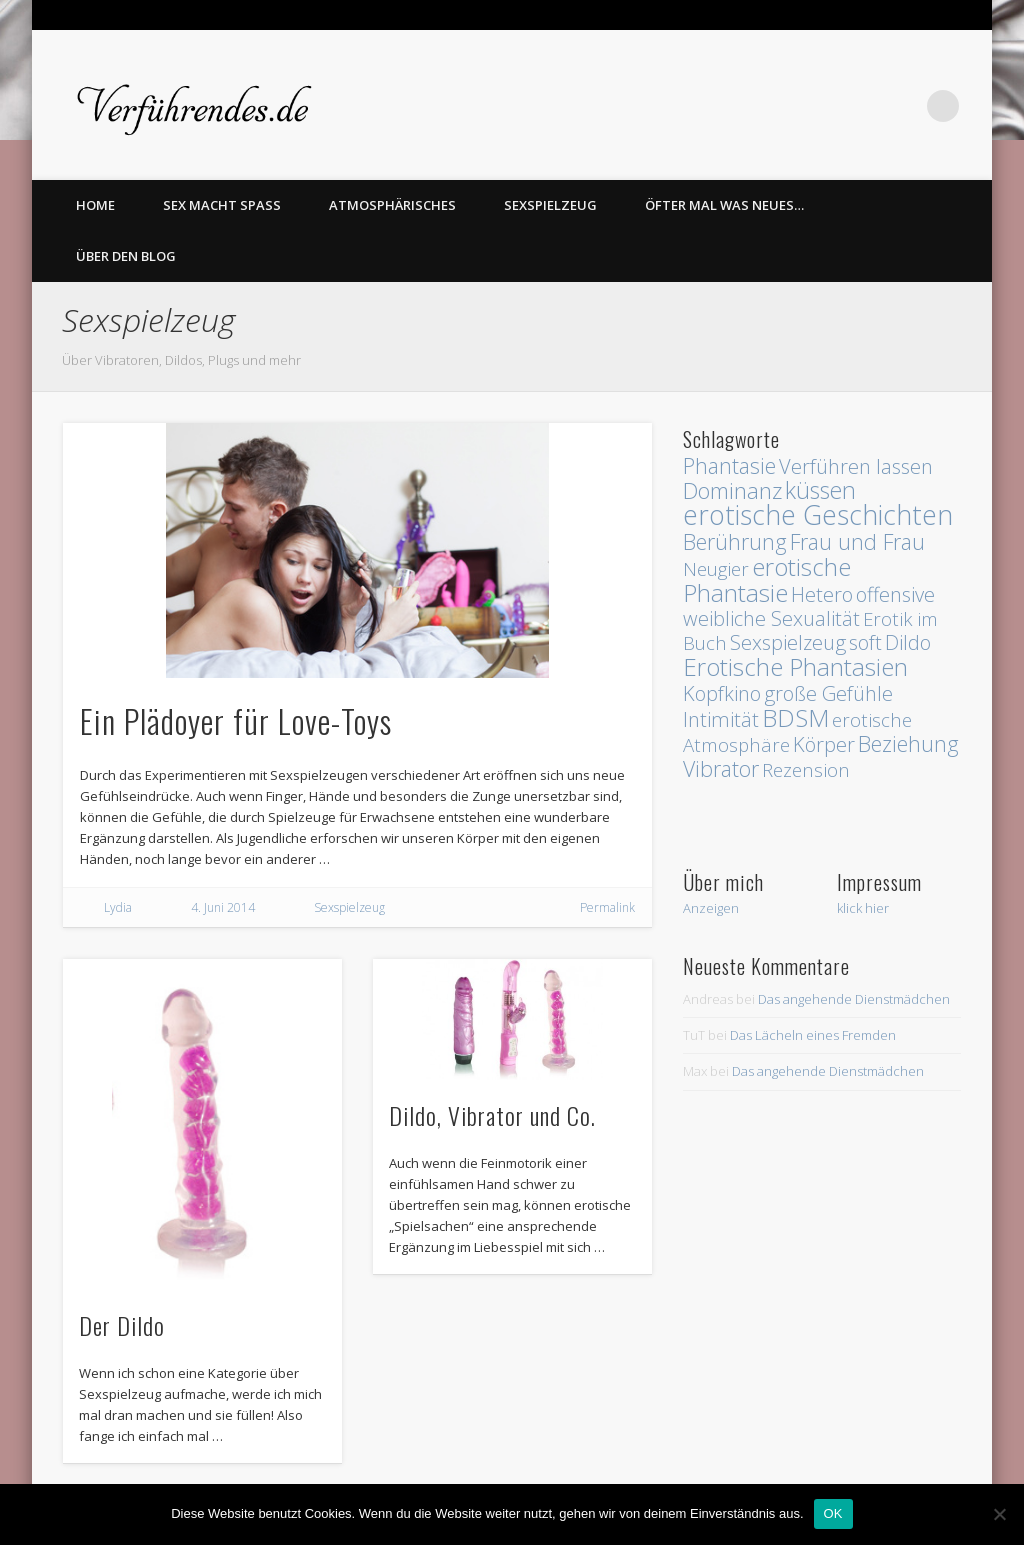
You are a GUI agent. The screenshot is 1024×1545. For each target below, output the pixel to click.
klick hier (863, 908)
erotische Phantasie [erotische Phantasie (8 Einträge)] (767, 579)
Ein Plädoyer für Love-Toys (236, 720)
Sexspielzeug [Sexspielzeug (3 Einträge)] (788, 642)
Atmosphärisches (392, 205)
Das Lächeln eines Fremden (813, 1035)
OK (833, 1513)
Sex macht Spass (222, 205)
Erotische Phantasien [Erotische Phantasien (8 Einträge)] (795, 666)
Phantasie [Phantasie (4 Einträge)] (729, 465)
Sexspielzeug (550, 205)
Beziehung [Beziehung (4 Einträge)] (908, 743)
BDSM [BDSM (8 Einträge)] (795, 717)
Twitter (902, 106)
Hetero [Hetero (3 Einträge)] (822, 594)
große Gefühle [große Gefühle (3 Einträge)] (828, 693)
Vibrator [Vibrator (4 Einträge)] (721, 768)
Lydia (118, 907)
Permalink (607, 907)
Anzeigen (711, 908)
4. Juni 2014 (223, 907)
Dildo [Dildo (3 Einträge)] (908, 642)
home (95, 205)
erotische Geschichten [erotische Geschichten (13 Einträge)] (818, 515)
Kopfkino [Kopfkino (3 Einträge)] (722, 693)
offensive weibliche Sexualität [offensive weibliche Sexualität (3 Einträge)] (809, 606)
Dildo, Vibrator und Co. (492, 1115)
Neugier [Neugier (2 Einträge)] (716, 568)
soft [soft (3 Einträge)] (865, 642)
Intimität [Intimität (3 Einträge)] (721, 719)
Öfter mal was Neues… (724, 205)
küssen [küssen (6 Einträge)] (820, 490)
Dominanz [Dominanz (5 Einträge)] (732, 490)
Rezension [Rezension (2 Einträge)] (806, 769)
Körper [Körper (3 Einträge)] (824, 744)
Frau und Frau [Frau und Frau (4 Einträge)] (857, 541)
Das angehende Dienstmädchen (854, 999)
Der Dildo (122, 1325)
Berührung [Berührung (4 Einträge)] (735, 541)
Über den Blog (126, 256)
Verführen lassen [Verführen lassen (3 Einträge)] (856, 466)
